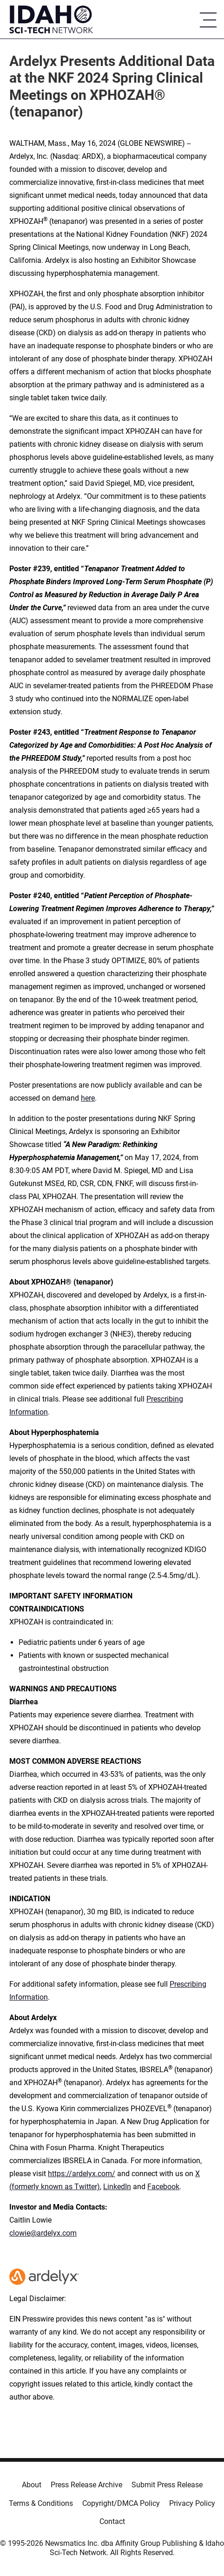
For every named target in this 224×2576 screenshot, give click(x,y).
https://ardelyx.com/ (81, 2173)
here (88, 1098)
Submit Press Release (167, 2484)
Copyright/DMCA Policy (121, 2503)
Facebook (163, 2186)
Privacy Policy (192, 2503)
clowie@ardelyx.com (43, 2233)
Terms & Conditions (41, 2503)
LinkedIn (117, 2186)
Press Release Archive (86, 2484)
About (31, 2484)
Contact (112, 2521)
